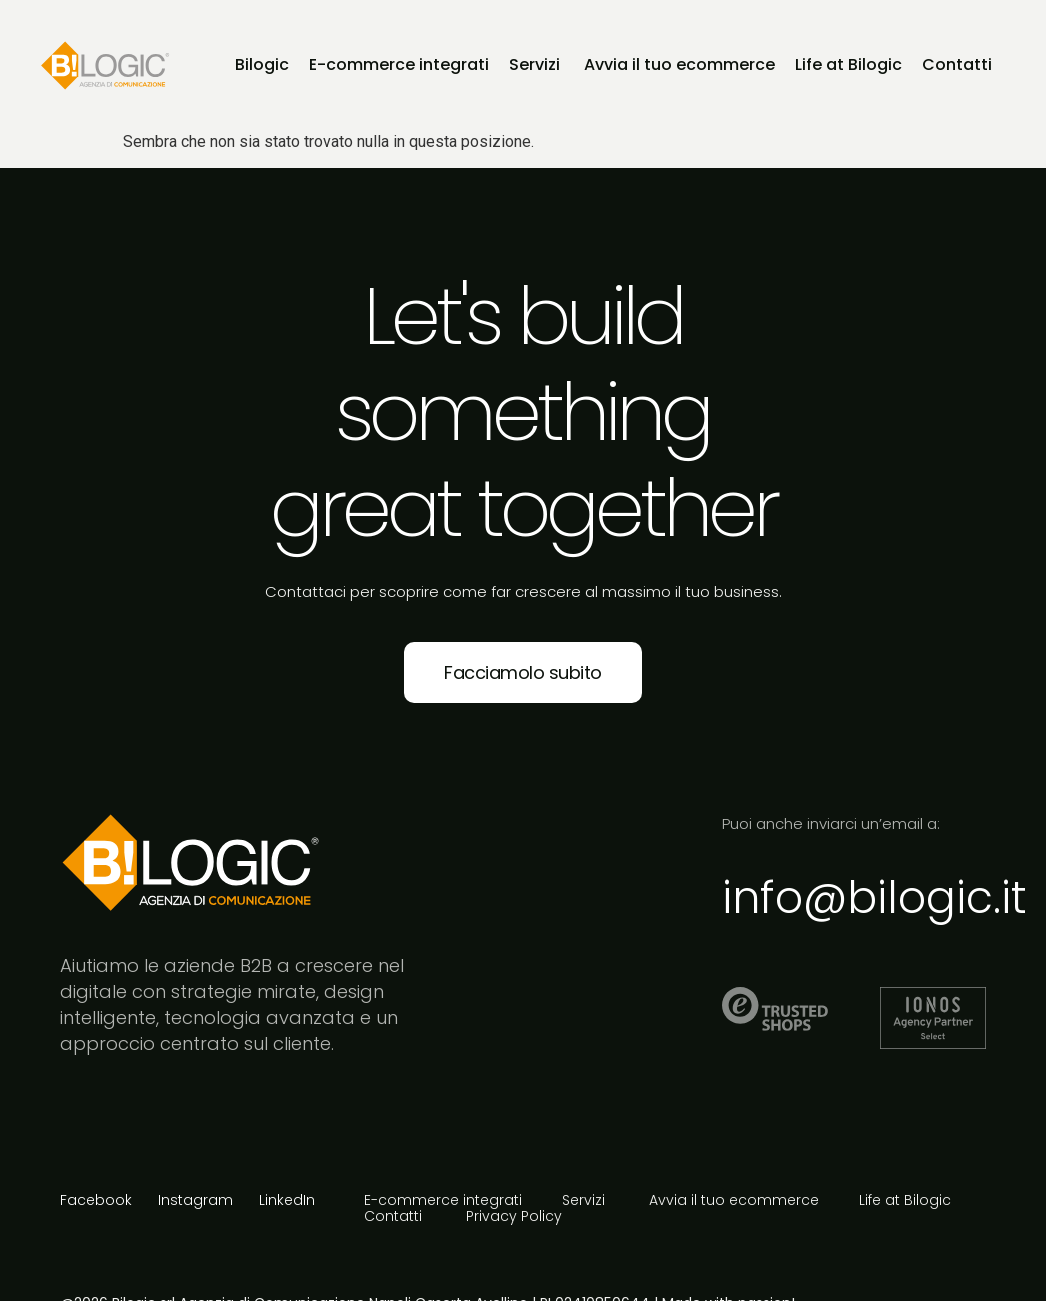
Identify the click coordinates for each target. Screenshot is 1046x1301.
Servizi (585, 1200)
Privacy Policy (514, 1216)
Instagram (195, 1200)
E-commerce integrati (443, 1200)
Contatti (395, 1216)
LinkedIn (287, 1200)
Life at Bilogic (905, 1200)
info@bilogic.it (874, 897)
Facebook (96, 1200)
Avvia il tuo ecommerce (734, 1200)
